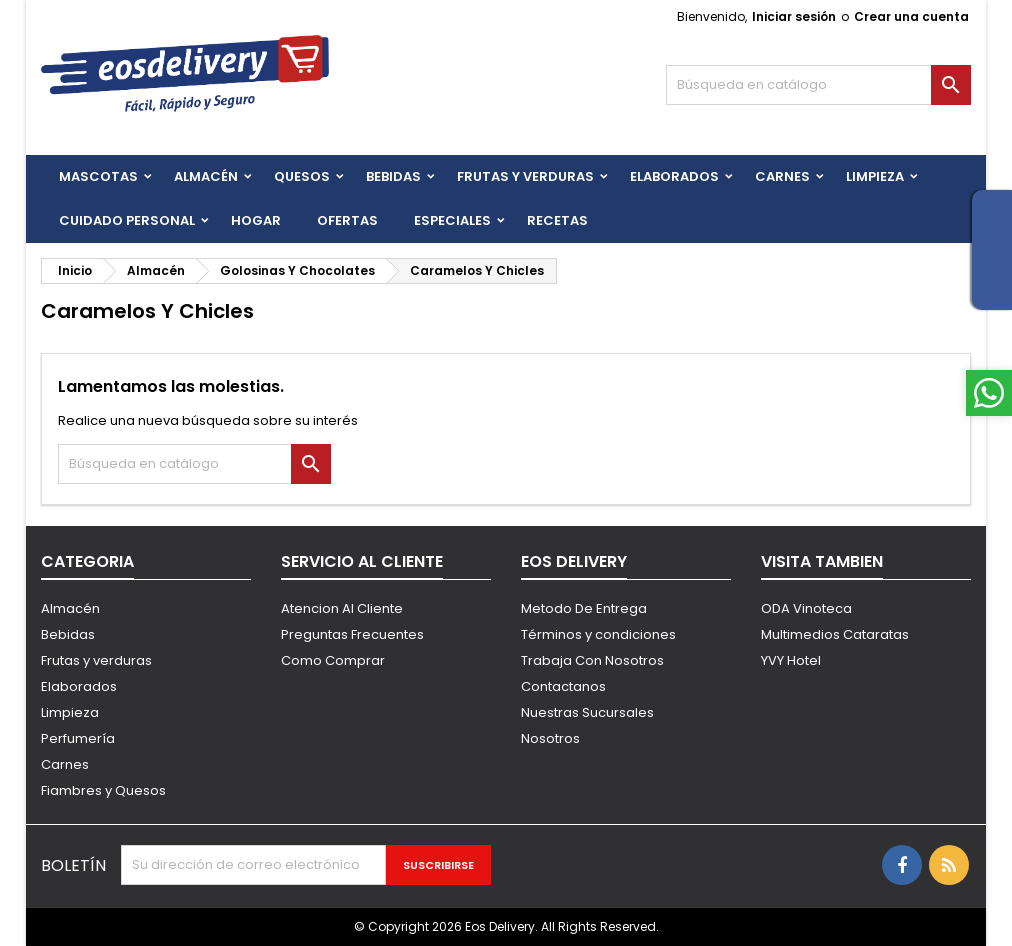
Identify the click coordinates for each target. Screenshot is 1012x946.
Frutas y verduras (96, 660)
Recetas (557, 220)
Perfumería (78, 738)
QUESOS (302, 176)
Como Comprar (333, 660)
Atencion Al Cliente (342, 608)
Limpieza (875, 176)
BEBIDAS (393, 176)
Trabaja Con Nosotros (592, 660)
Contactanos (563, 686)
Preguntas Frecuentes (352, 634)
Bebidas (68, 634)
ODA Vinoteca (806, 608)
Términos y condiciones (598, 634)
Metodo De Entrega (584, 608)
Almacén (206, 176)
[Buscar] (818, 85)
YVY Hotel (791, 660)
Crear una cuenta (911, 16)
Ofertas (347, 220)
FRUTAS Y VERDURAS (525, 176)
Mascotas (98, 176)
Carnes (782, 176)
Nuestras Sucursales (587, 712)
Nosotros (550, 738)
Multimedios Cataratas (835, 634)
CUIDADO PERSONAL (127, 220)
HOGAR (256, 220)
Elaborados (674, 176)
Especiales (452, 220)
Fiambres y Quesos (103, 790)
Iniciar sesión (794, 16)
